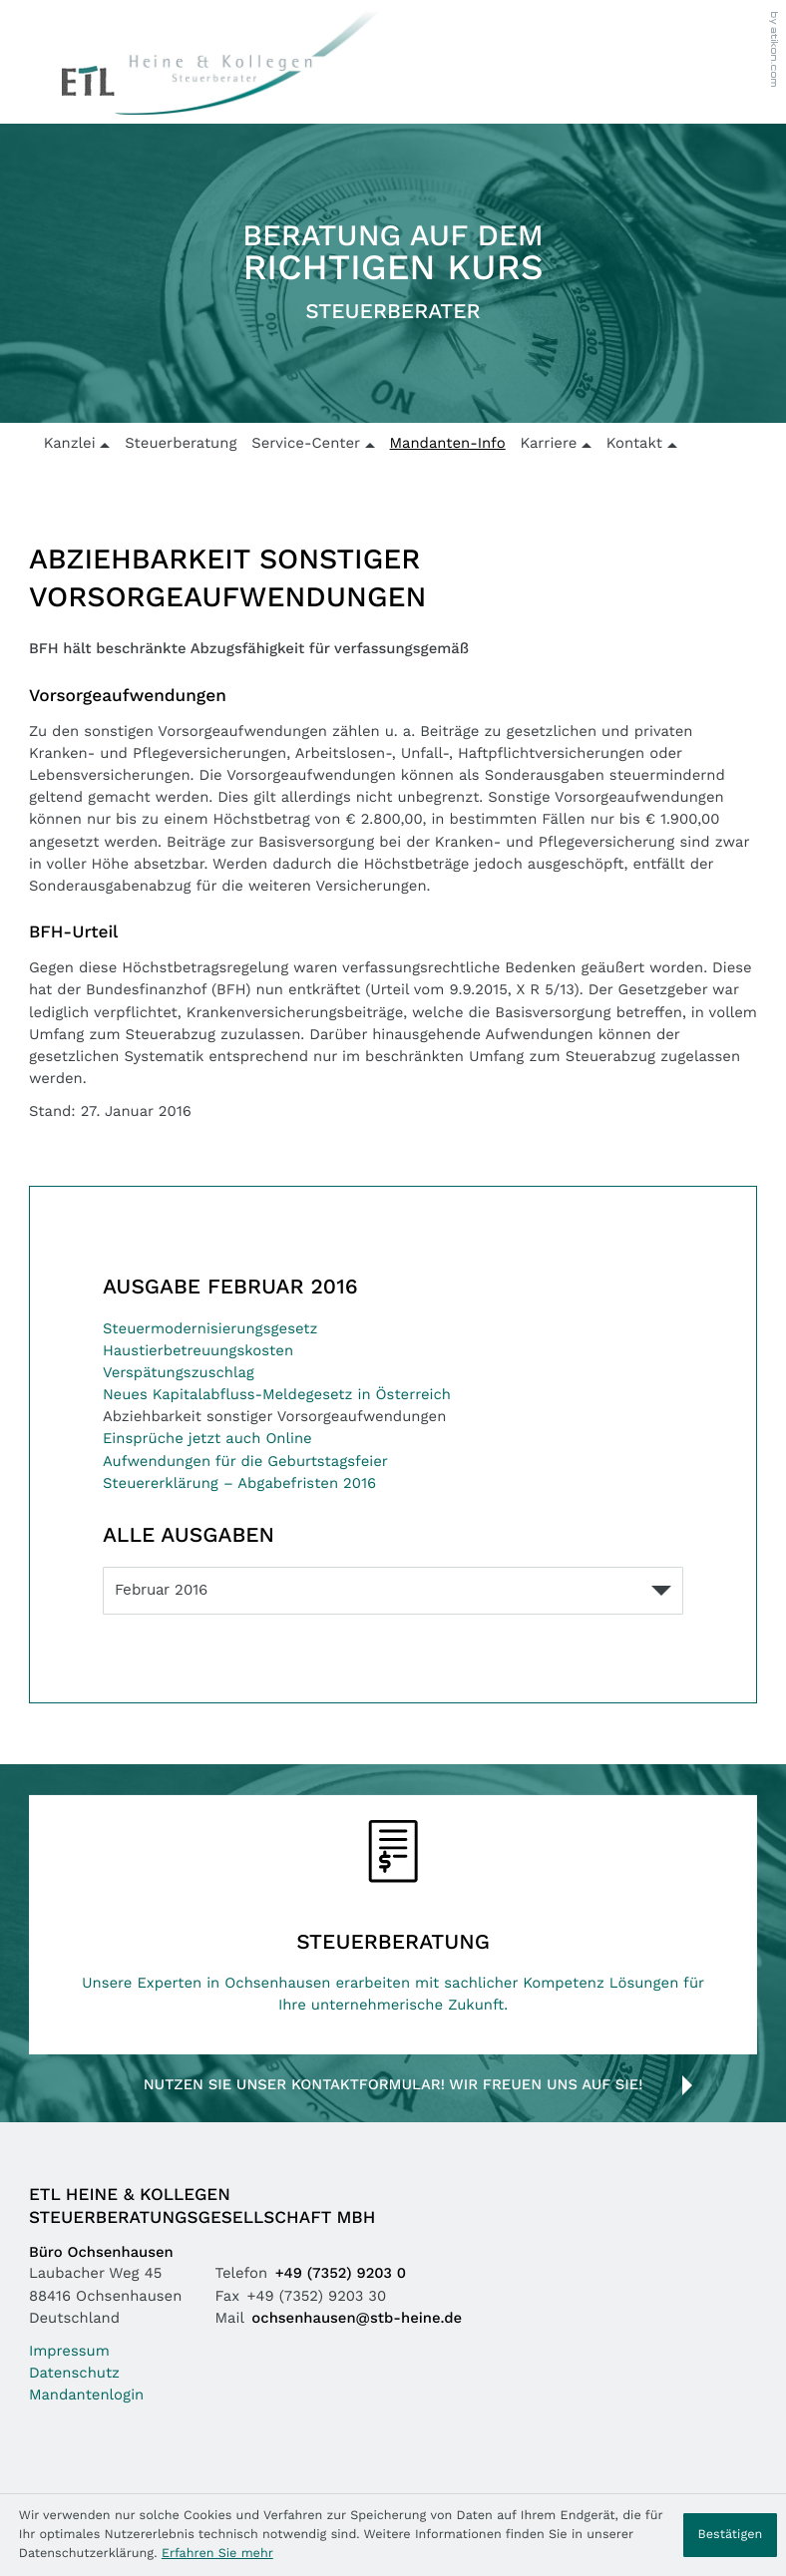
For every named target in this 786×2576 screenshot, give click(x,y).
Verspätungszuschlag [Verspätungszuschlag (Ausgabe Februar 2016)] (178, 1373)
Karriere (548, 444)
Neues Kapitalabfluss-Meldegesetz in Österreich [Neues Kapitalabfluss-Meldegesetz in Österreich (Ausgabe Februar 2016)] (277, 1395)
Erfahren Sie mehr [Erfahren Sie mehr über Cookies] (217, 2554)
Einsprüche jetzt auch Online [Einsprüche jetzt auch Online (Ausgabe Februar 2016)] (207, 1439)
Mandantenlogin (86, 2396)
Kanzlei (70, 444)
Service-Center (305, 444)
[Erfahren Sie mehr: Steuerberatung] (393, 1923)
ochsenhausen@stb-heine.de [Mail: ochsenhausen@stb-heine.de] (356, 2319)
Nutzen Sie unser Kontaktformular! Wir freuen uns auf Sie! (393, 2085)
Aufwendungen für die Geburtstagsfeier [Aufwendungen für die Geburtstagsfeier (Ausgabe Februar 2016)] (245, 1462)
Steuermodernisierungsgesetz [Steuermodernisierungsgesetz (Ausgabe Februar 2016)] (210, 1329)
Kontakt (634, 444)
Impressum (69, 2352)
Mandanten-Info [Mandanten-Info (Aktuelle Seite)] (448, 444)
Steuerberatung (180, 444)
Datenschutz (74, 2374)
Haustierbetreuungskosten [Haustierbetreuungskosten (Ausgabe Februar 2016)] (198, 1351)
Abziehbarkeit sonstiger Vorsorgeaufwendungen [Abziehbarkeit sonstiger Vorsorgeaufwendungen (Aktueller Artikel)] (274, 1417)
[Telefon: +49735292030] (344, 2275)
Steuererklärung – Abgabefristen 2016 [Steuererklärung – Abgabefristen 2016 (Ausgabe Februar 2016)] (239, 1484)
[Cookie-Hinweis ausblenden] (729, 2535)
